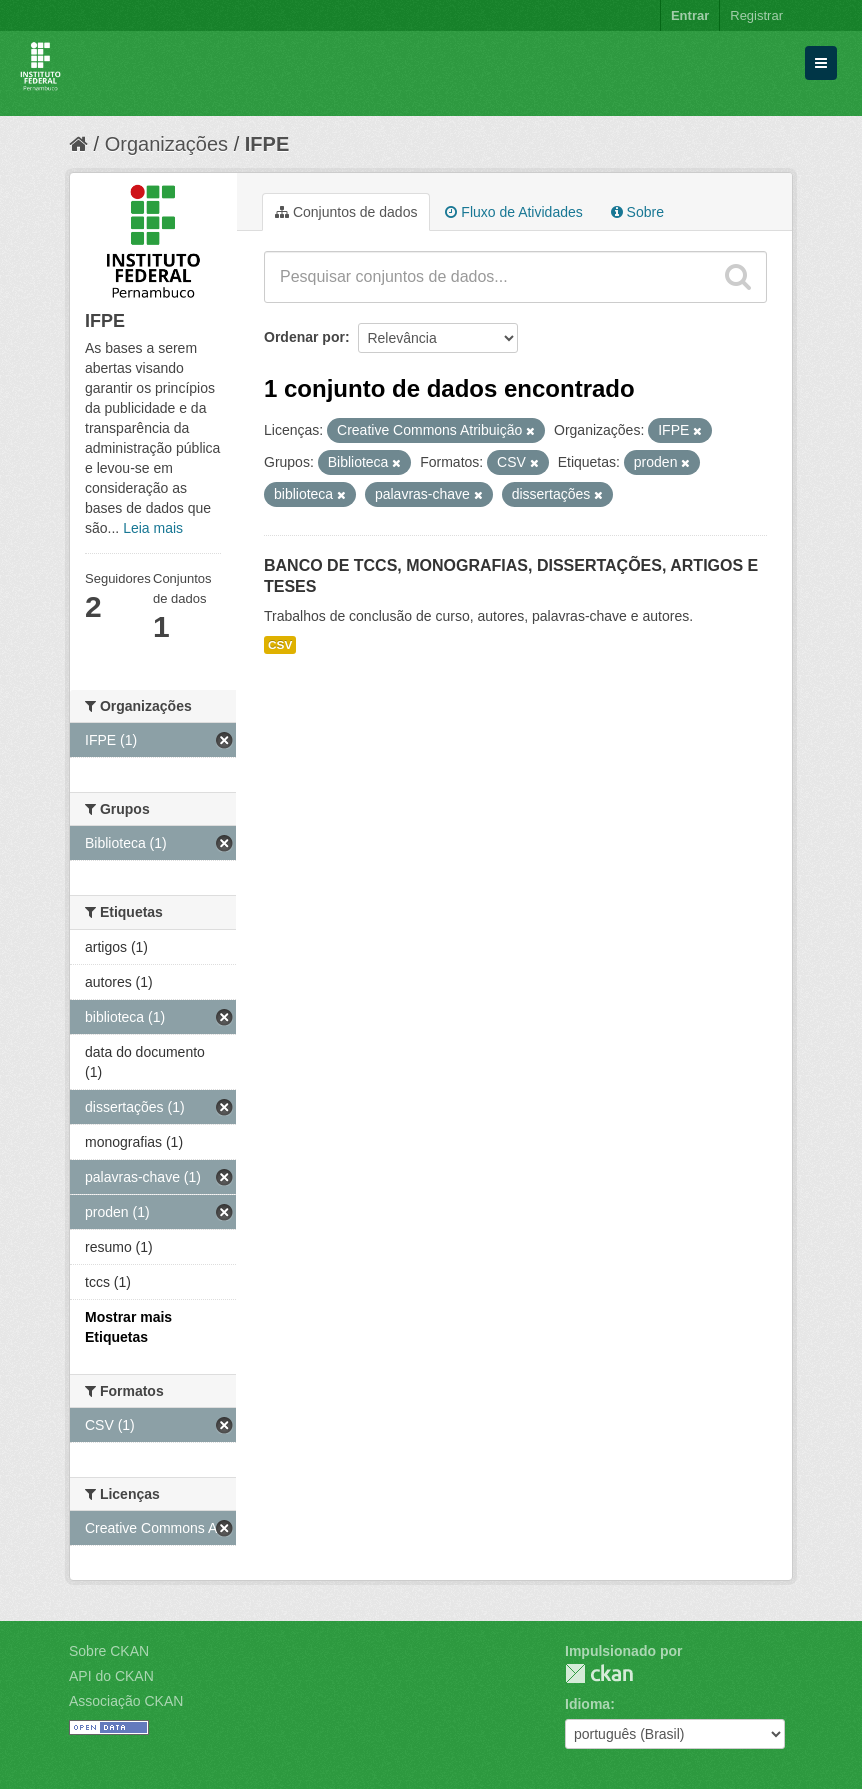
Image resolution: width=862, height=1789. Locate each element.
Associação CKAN (126, 1701)
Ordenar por (304, 337)
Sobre (637, 212)
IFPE (267, 144)
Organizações (166, 144)
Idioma (587, 1704)
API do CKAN (111, 1676)
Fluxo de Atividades (513, 212)
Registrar (756, 15)
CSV (280, 645)
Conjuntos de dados (346, 212)
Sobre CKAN (109, 1651)
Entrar (690, 15)
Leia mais (153, 528)
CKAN (599, 1673)
